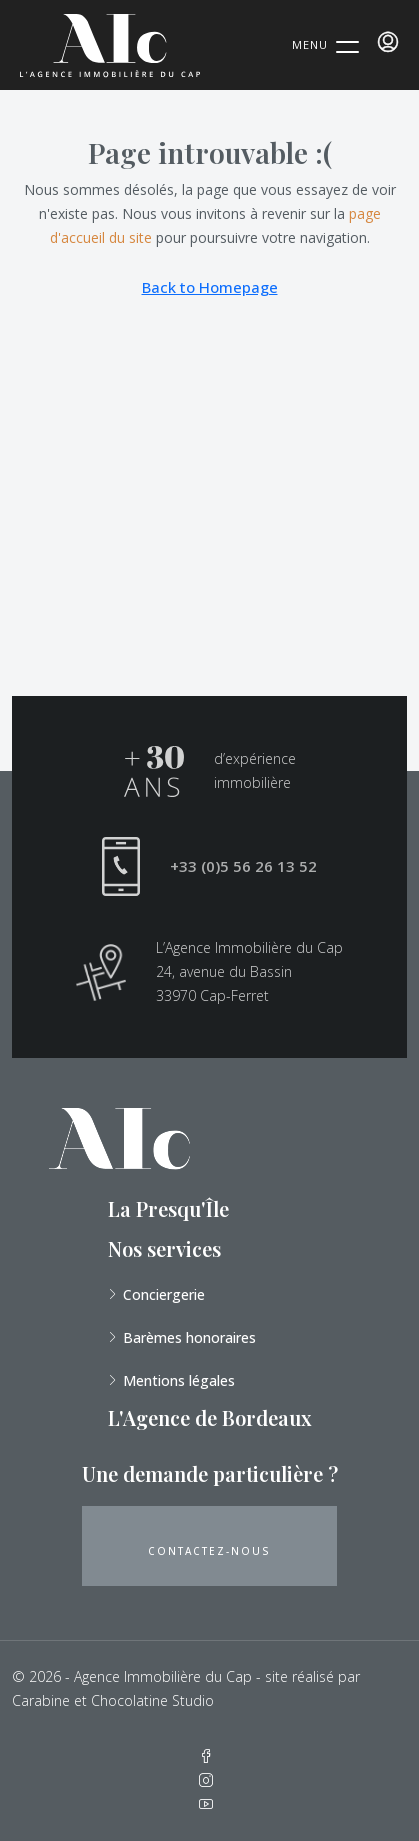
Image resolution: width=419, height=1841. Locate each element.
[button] (209, 1546)
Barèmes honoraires (189, 1337)
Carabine (41, 1700)
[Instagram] (210, 1780)
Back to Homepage (210, 287)
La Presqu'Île (168, 1208)
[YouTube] (210, 1804)
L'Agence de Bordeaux (210, 1417)
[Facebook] (210, 1756)
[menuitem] (388, 42)
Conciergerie (164, 1294)
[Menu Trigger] (325, 44)
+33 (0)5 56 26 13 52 (243, 866)
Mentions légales (179, 1380)
